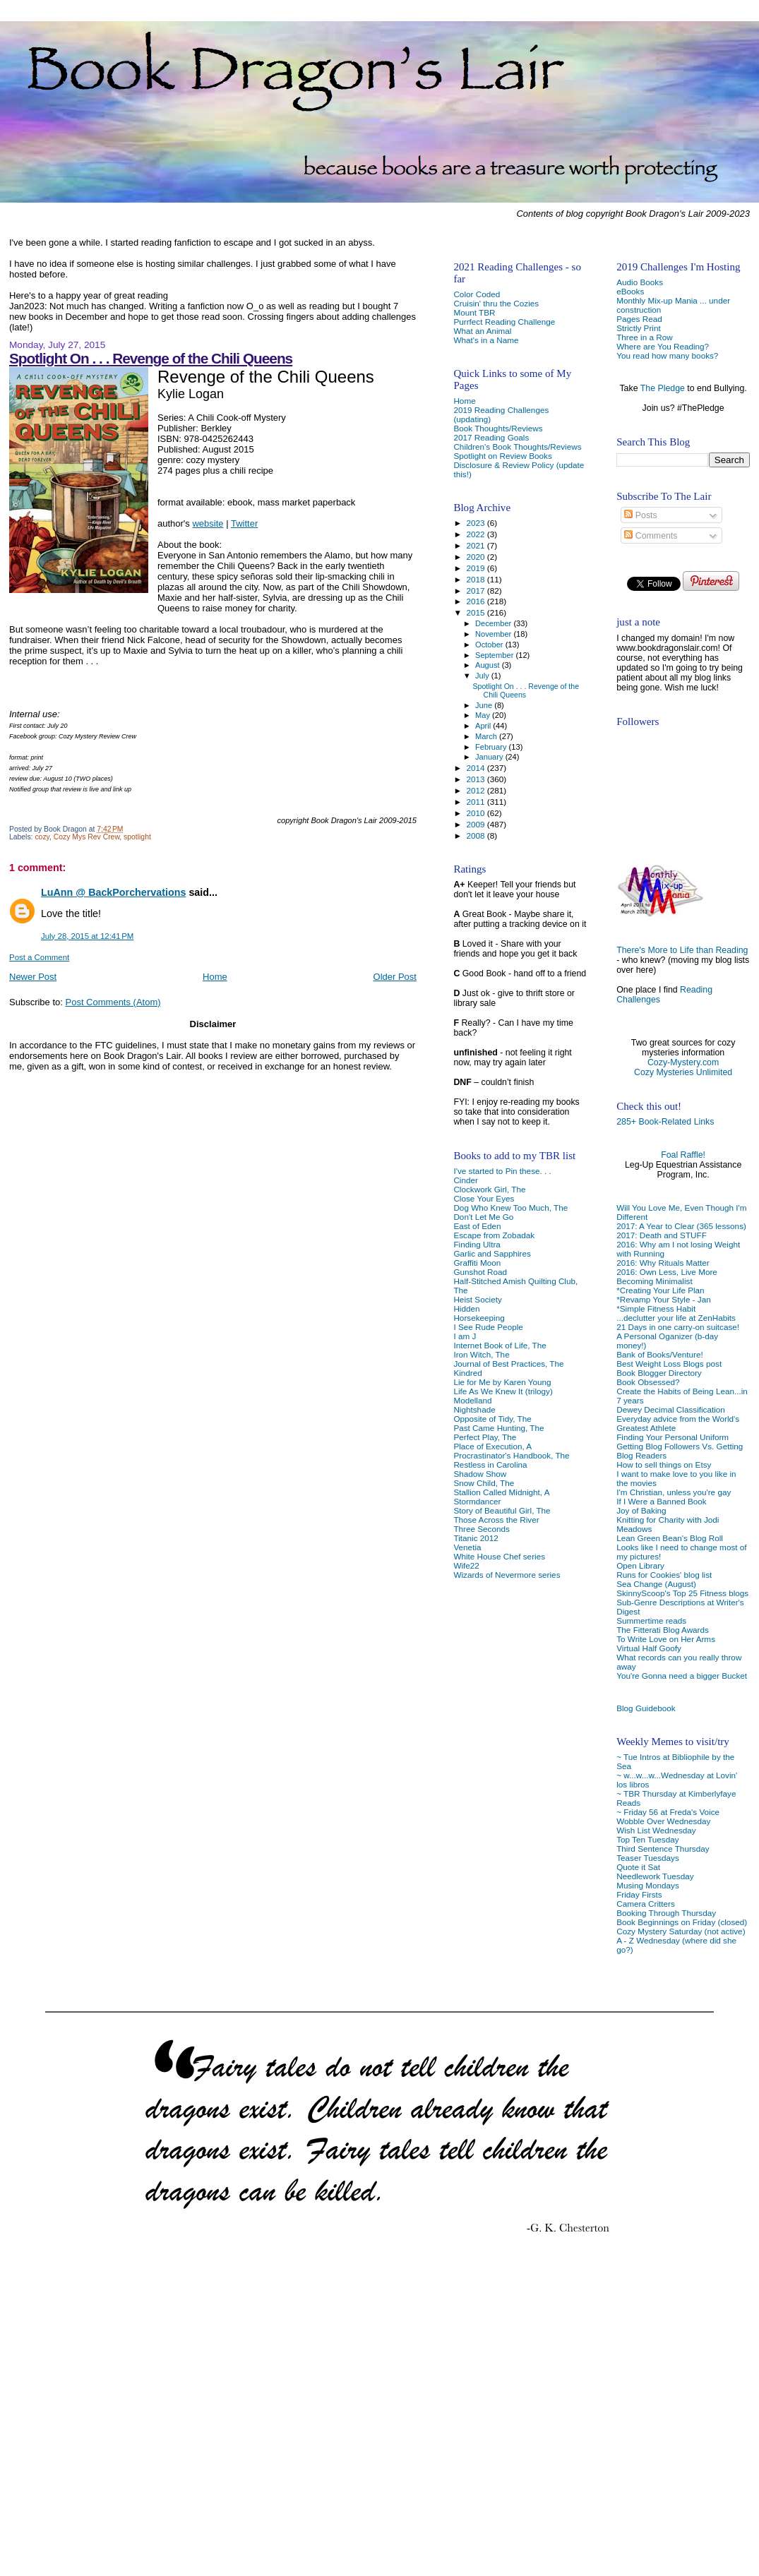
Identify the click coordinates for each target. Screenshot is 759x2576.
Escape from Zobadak (493, 1235)
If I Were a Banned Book (661, 1501)
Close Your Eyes (483, 1198)
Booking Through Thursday (666, 1912)
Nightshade (474, 1409)
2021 (477, 545)
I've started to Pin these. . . (502, 1170)
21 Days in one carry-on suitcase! (677, 1326)
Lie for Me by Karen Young (502, 1381)
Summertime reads (651, 1620)
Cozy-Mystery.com (683, 1062)
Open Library (640, 1565)
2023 (477, 522)
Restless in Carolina (490, 1464)
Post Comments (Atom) (113, 1002)
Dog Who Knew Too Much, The (510, 1207)
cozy (42, 837)
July (483, 675)
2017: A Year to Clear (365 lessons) (681, 1225)
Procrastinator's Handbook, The (511, 1455)
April (484, 725)
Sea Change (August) (656, 1583)
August (488, 665)
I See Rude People (487, 1326)
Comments (650, 536)
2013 (477, 779)
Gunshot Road (480, 1271)
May (483, 715)
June (484, 705)
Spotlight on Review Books (502, 455)
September (495, 655)
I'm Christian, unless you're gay (673, 1492)
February (492, 747)
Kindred (467, 1372)
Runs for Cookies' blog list (664, 1574)
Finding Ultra (476, 1244)
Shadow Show (479, 1473)
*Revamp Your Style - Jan (663, 1299)
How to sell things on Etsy (663, 1464)
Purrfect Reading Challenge (504, 321)
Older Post (395, 976)
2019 (477, 568)
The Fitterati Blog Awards (662, 1629)
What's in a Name (485, 340)
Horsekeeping (478, 1317)
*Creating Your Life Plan (660, 1290)
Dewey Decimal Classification (670, 1409)
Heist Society (477, 1299)
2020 (477, 556)
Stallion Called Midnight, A (501, 1492)
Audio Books (639, 282)
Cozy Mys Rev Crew (87, 837)
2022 (477, 534)
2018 (477, 579)
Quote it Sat (638, 1866)
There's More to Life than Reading (682, 950)
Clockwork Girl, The (489, 1189)
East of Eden (477, 1225)
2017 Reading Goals (491, 437)
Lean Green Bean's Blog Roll (669, 1537)
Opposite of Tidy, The (492, 1418)
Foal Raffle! (683, 1155)
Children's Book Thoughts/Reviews (517, 446)
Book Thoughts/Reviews (497, 428)
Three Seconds (481, 1528)
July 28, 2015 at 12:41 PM (87, 936)
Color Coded (476, 294)
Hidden (466, 1308)
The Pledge (662, 388)
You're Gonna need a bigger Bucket (681, 1675)
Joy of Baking (641, 1510)
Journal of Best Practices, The (508, 1363)
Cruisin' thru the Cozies (496, 303)
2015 (477, 612)
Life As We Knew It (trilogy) (502, 1391)
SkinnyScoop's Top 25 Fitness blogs (682, 1593)
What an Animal (482, 330)
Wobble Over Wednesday (663, 1821)
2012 (477, 790)
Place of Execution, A (492, 1446)
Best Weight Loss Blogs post (669, 1363)
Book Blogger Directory (659, 1372)
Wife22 (466, 1565)
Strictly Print (638, 328)
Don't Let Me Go (483, 1216)
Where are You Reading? (662, 346)
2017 (477, 590)
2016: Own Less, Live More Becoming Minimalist (666, 1276)
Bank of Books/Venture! (659, 1354)
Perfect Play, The (484, 1437)
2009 (477, 824)
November (494, 634)
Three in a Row (644, 337)
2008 (477, 835)
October (490, 644)
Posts (640, 515)
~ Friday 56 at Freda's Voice (667, 1811)
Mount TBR (474, 312)
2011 (477, 801)
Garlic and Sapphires (491, 1253)
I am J (464, 1336)
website (207, 523)
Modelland (472, 1400)
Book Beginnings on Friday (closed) (681, 1922)
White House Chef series (499, 1556)
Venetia (467, 1547)
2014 (477, 767)
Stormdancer (477, 1501)
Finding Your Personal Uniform (672, 1437)
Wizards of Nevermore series (506, 1574)
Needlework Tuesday (654, 1876)
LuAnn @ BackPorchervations (113, 892)
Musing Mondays (647, 1885)
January (490, 757)
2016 (477, 601)
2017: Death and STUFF (661, 1235)
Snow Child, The (483, 1482)
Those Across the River (496, 1519)
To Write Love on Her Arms (665, 1638)
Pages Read (639, 318)
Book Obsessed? (647, 1381)
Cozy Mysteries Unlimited (683, 1072)
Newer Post (32, 976)
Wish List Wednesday (655, 1830)
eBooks (630, 291)
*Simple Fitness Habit (655, 1308)
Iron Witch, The (481, 1354)
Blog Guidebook (645, 1708)
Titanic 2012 (475, 1537)
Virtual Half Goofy (648, 1648)
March (487, 736)
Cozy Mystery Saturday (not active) (680, 1931)
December (494, 623)
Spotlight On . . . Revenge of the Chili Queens (150, 358)
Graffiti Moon (477, 1262)
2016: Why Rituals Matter (663, 1262)
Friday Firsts (639, 1894)
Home (215, 976)
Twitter (244, 523)
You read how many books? (667, 355)
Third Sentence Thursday (662, 1848)
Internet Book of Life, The (499, 1345)
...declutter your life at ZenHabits (676, 1317)
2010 (477, 812)
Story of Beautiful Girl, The (501, 1510)
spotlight (137, 837)
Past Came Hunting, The (498, 1427)
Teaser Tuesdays (647, 1857)
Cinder (465, 1180)
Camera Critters (645, 1903)
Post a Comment (39, 957)
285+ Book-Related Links (665, 1122)
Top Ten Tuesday (647, 1839)
